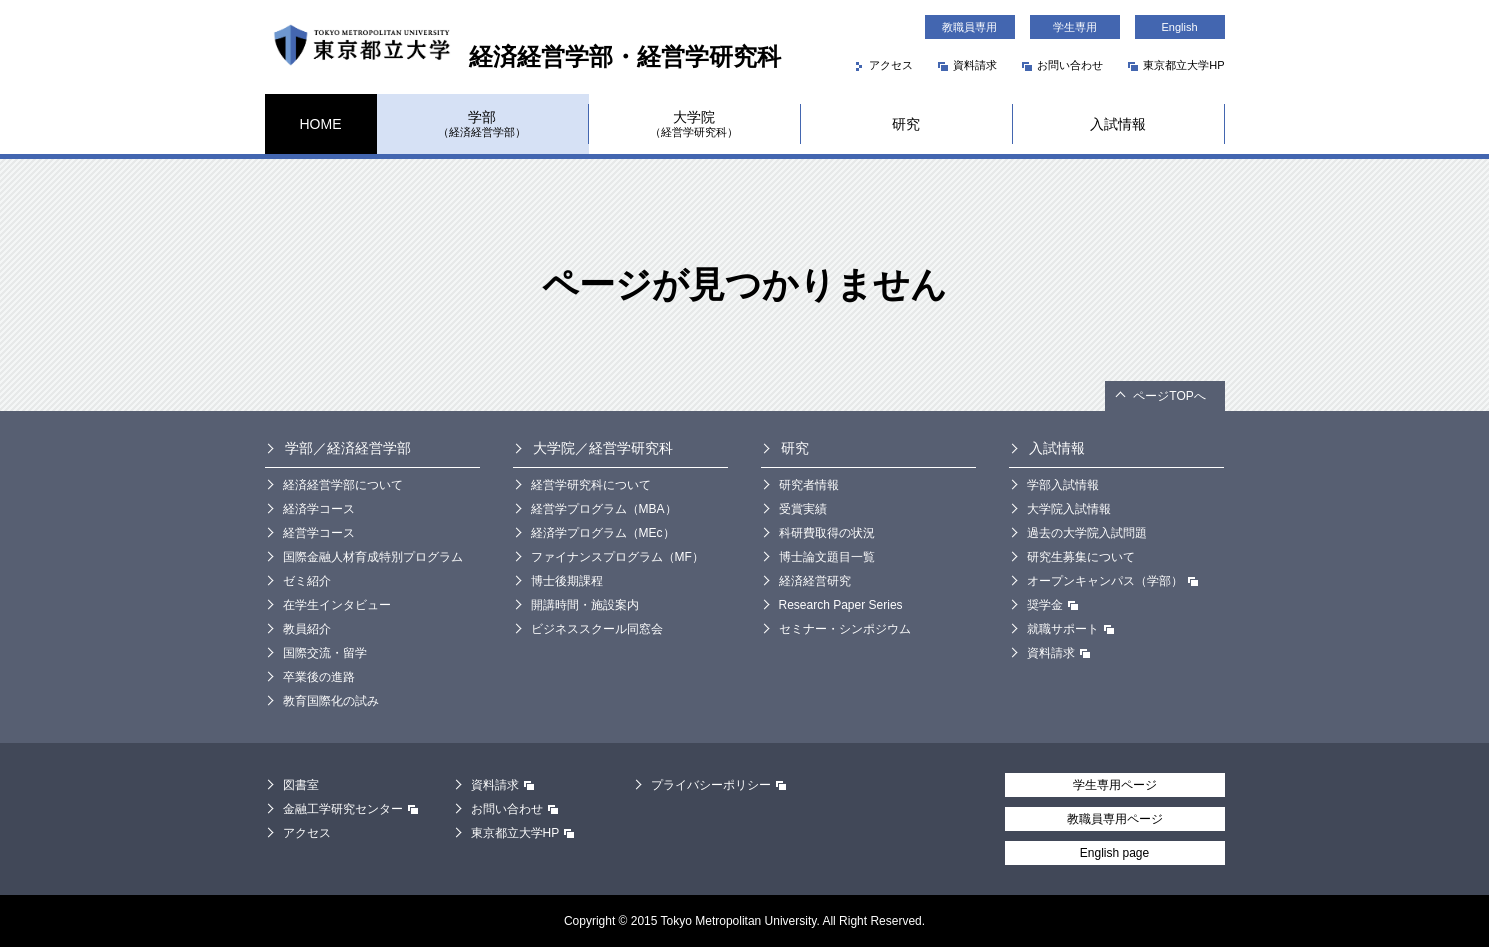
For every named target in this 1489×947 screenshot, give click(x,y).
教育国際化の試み (331, 701)
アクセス (884, 65)
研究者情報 (809, 485)
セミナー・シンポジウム (845, 629)
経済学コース (319, 509)
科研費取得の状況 (827, 533)
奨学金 (1052, 607)
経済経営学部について (343, 485)
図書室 (301, 785)
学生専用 (1075, 27)
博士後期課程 (567, 581)
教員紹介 (307, 629)
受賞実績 (803, 509)
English (1179, 27)
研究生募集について (1081, 557)
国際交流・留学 (325, 653)
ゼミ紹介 (307, 581)
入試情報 (1118, 124)
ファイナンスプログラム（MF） (617, 557)
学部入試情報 (1063, 485)
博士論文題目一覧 (827, 557)
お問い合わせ (1062, 65)
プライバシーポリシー (718, 787)
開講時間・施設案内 (585, 605)
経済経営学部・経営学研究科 (523, 56)
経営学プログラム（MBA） (604, 509)
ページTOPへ (1169, 396)
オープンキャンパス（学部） (1112, 583)
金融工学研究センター (350, 811)
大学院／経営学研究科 (603, 448)
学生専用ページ (1115, 785)
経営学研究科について (591, 485)
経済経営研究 (815, 581)
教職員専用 (969, 27)
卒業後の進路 (319, 677)
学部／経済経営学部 (348, 448)
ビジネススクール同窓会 (597, 629)
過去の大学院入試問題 (1087, 533)
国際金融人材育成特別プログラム (373, 557)
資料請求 (967, 65)
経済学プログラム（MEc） (603, 533)
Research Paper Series (841, 605)
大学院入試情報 (1069, 509)
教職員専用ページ (1115, 819)
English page (1114, 853)
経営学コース (319, 533)
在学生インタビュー (337, 605)
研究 (906, 124)
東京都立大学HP (1176, 65)
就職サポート (1070, 631)
